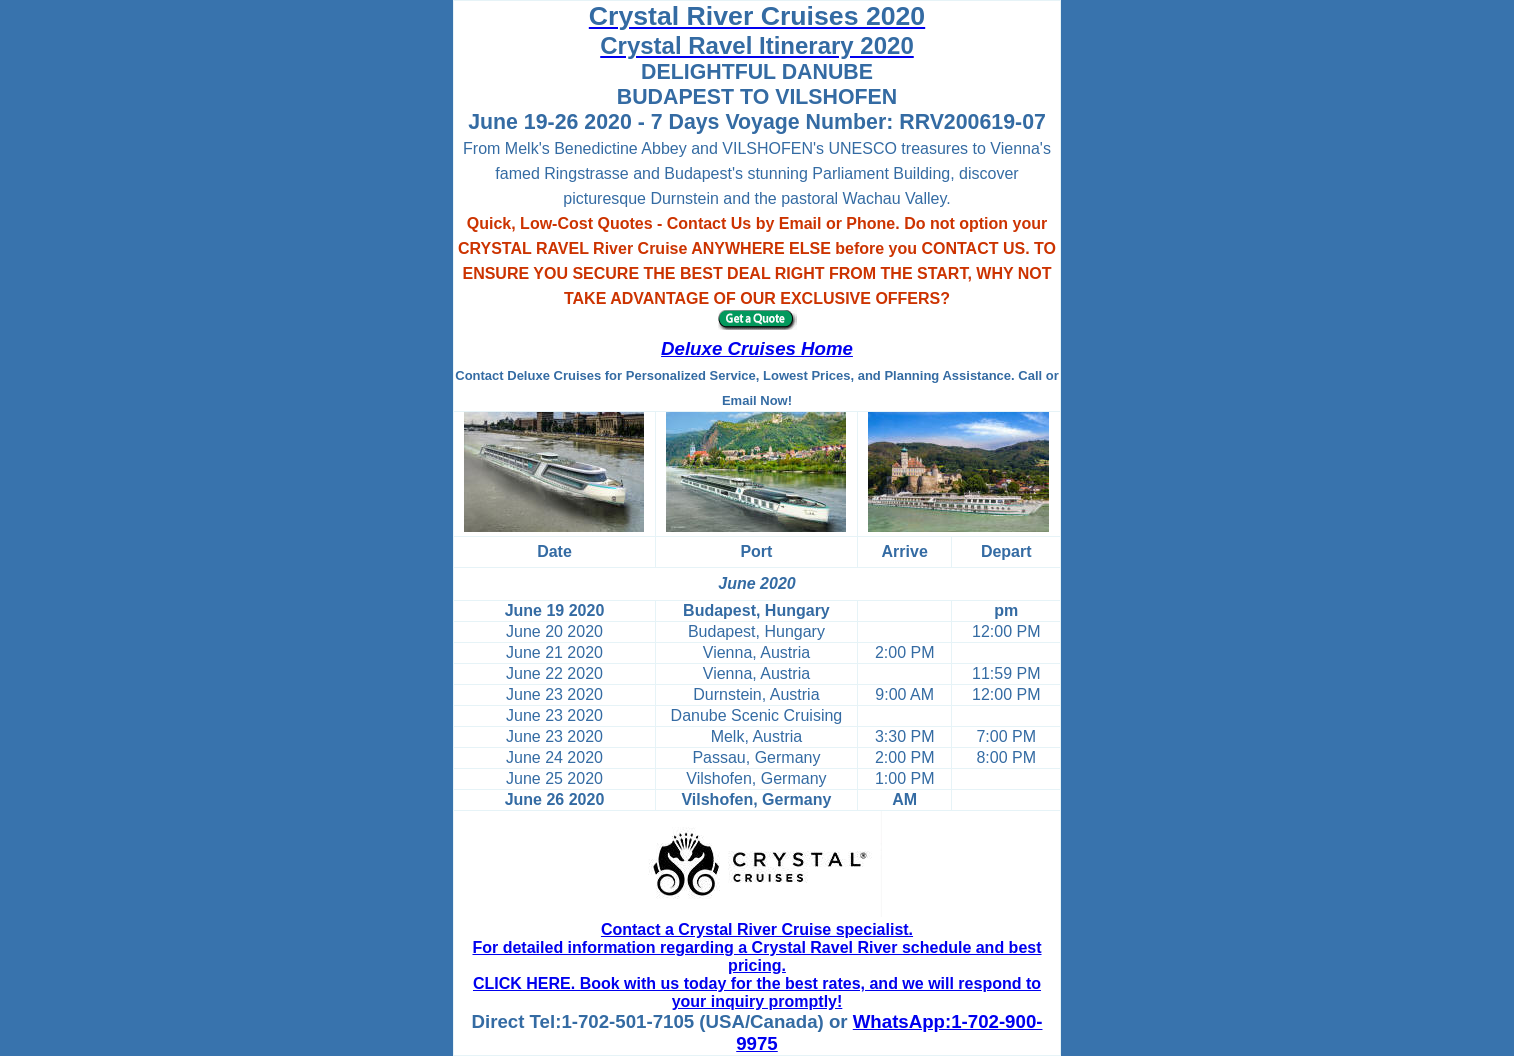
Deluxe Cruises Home (757, 348)
